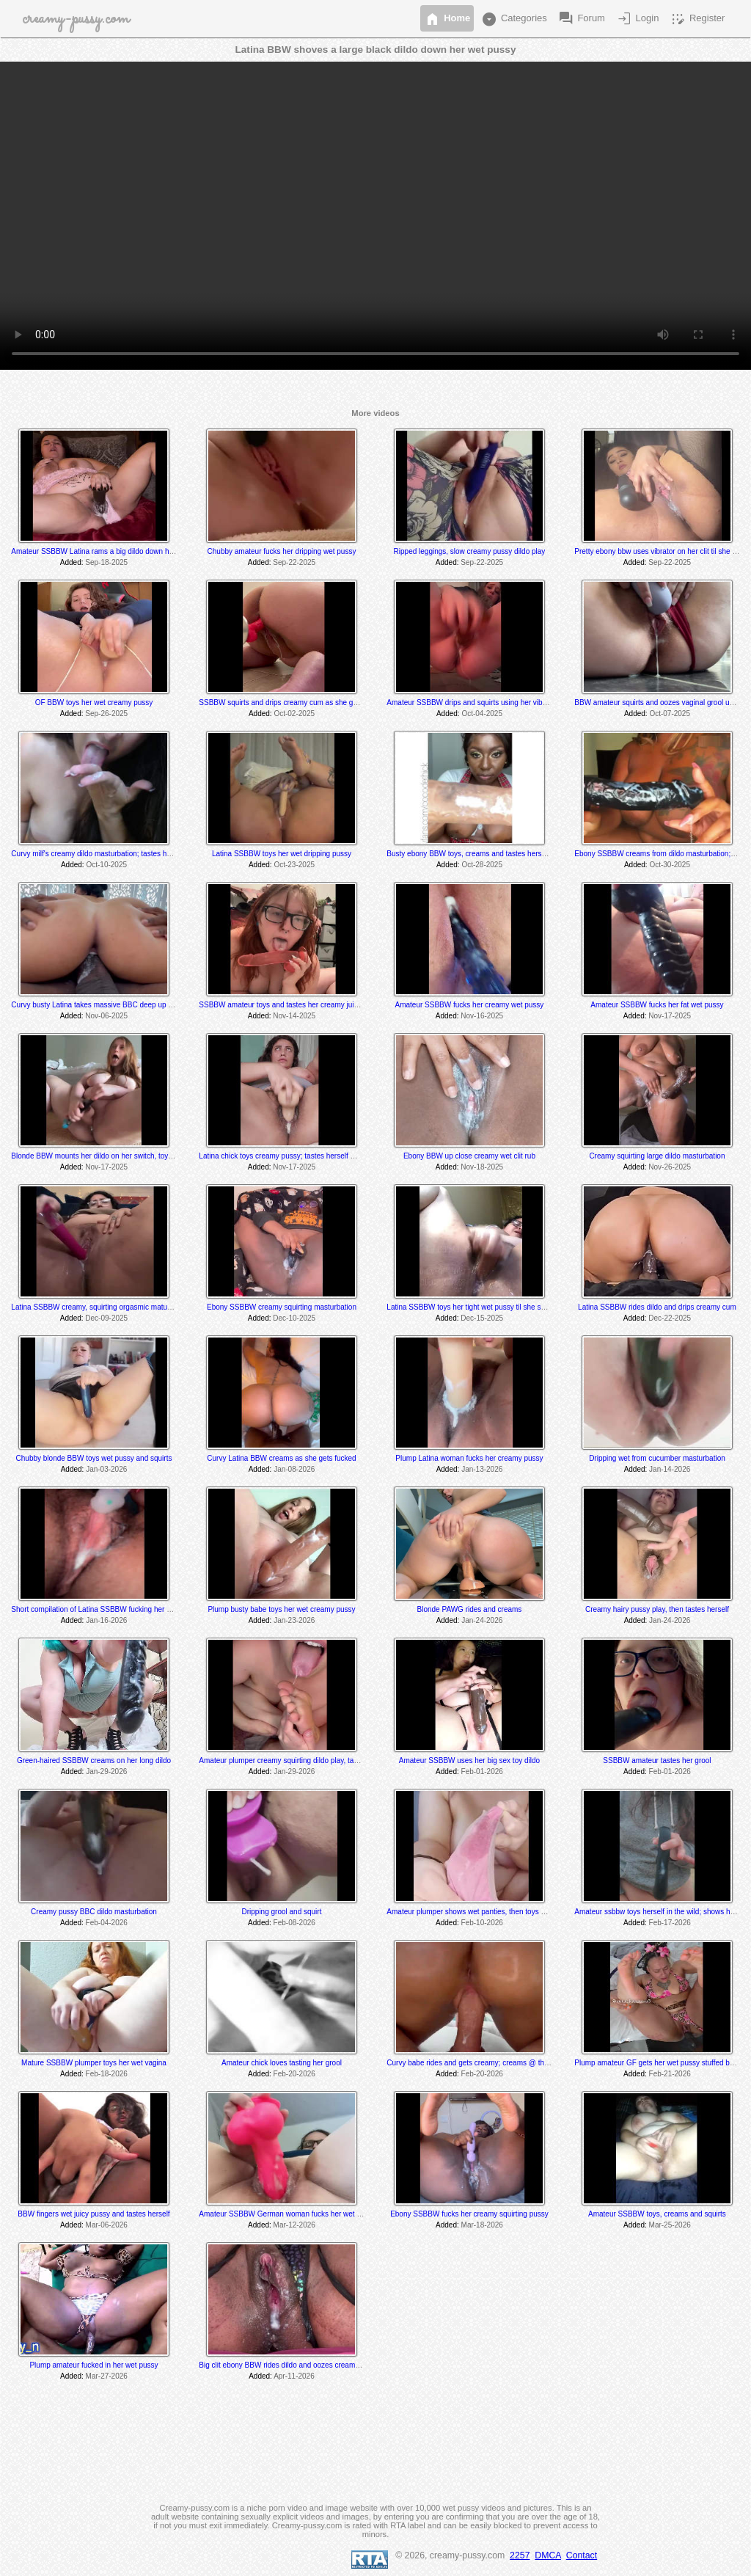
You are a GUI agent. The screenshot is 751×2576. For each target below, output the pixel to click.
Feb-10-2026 (482, 1923)
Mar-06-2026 (107, 2225)
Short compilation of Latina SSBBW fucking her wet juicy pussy (113, 1609)
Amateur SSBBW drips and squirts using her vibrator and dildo (488, 702)
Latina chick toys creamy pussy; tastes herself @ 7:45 (286, 1156)
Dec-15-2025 (482, 1318)
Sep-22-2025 (294, 562)
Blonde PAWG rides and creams (469, 1609)
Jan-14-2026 (669, 1469)
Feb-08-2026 (294, 1923)
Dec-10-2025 (294, 1318)
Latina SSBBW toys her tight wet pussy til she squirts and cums (490, 1307)
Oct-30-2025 (669, 865)
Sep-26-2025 (106, 713)
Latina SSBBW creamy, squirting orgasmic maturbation (100, 1307)
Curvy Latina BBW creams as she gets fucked (281, 1458)
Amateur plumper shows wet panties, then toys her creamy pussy (492, 1912)
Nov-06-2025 (106, 1016)
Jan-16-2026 (106, 1620)
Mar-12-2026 (294, 2225)
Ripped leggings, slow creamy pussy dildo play (470, 551)
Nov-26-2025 (669, 1167)
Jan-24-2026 (481, 1620)
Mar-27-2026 (107, 2376)
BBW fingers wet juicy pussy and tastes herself (93, 2214)
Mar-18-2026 (482, 2225)
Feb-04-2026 (107, 1923)
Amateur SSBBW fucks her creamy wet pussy (469, 1005)
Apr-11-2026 (294, 2376)
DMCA (548, 2555)
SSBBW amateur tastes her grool (657, 1760)
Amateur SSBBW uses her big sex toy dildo (469, 1760)
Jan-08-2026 (294, 1469)
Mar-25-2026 (670, 2225)
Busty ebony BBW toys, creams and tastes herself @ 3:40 (481, 854)
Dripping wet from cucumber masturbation (657, 1458)
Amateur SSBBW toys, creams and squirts (657, 2214)
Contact (581, 2555)
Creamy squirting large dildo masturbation (657, 1156)
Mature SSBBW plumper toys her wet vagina (93, 2063)
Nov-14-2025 (294, 1016)
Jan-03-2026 (106, 1469)
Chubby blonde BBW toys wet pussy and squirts (94, 1458)
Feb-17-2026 (670, 1923)
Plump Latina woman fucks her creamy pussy (469, 1458)
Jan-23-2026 (294, 1620)
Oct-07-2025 (669, 713)
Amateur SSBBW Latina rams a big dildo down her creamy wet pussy (123, 551)
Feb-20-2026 (294, 2074)
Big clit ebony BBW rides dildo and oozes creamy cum (287, 2365)
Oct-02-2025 (294, 713)
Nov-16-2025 (482, 1016)
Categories (513, 19)
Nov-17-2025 (669, 1016)
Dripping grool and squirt (282, 1912)
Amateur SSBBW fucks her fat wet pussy (656, 1005)
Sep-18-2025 (106, 562)
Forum (581, 19)
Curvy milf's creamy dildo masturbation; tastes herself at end (109, 854)
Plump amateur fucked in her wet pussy (93, 2365)
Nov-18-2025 (482, 1167)
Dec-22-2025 (669, 1318)
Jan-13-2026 (481, 1469)
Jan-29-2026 (106, 1771)
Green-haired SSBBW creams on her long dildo (94, 1760)
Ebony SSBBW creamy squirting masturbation (281, 1307)
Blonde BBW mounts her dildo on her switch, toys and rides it (110, 1156)
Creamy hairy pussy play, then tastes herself (657, 1609)
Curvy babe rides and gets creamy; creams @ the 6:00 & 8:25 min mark (503, 2063)
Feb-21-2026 (670, 2074)
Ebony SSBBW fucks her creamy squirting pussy (469, 2214)
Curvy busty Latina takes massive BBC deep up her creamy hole (116, 1005)
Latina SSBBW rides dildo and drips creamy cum (657, 1307)
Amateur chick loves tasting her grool (281, 2063)
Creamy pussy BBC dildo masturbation (94, 1912)
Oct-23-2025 (294, 865)
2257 (520, 2555)
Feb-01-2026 (482, 1771)
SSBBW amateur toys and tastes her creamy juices (282, 1005)
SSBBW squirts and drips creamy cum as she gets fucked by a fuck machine (323, 702)
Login (637, 19)
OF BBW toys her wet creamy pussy (94, 702)
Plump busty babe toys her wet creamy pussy (281, 1609)
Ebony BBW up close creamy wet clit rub (469, 1156)
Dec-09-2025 (106, 1318)
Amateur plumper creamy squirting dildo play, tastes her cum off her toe (315, 1760)
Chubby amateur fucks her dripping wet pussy (282, 551)
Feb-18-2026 (107, 2074)
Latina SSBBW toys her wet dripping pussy (281, 854)
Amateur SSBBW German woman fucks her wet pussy (287, 2214)
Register (697, 19)
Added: (72, 562)
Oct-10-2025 (106, 865)
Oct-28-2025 (481, 865)
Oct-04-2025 (481, 713)
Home (447, 19)
